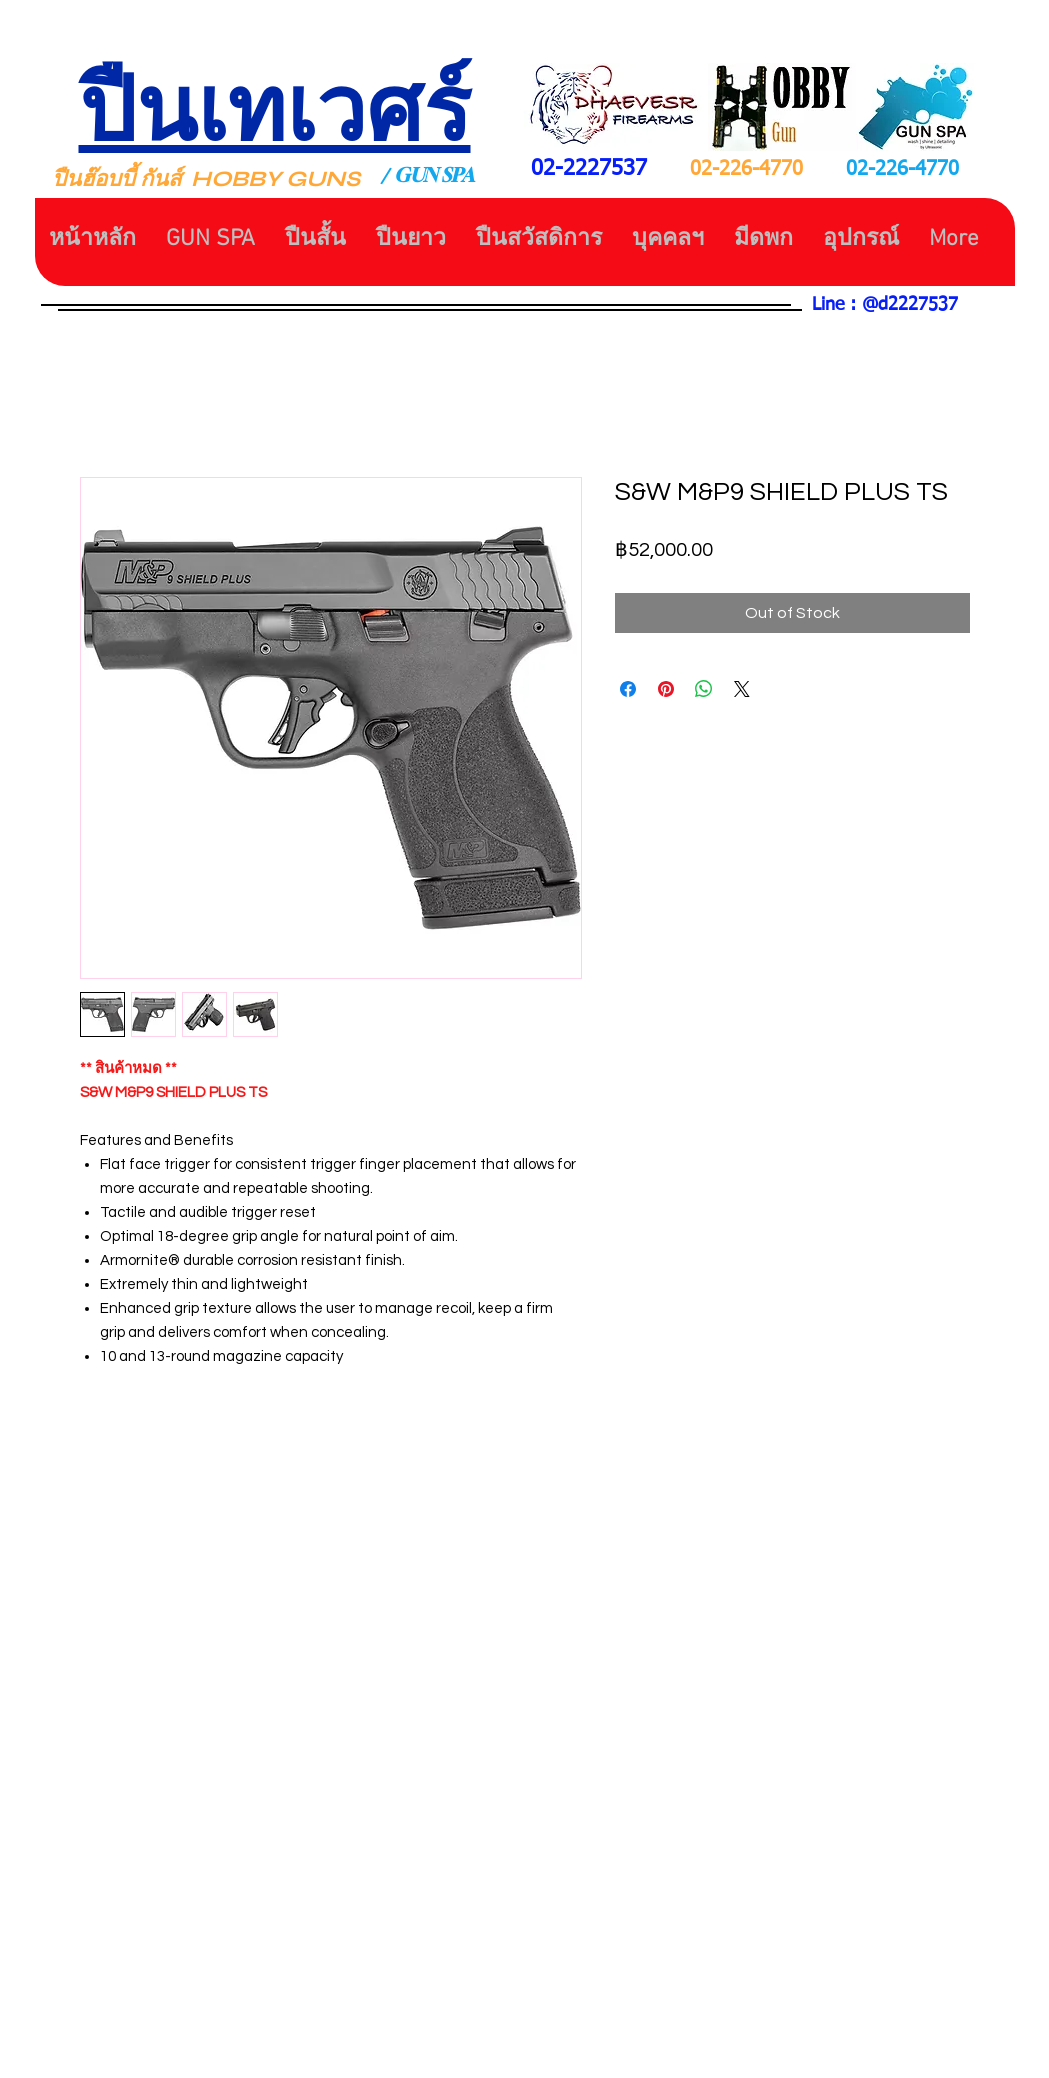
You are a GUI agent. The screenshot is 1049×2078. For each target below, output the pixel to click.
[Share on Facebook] (628, 689)
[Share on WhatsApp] (704, 689)
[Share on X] (742, 689)
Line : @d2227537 (885, 305)
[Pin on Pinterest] (666, 689)
